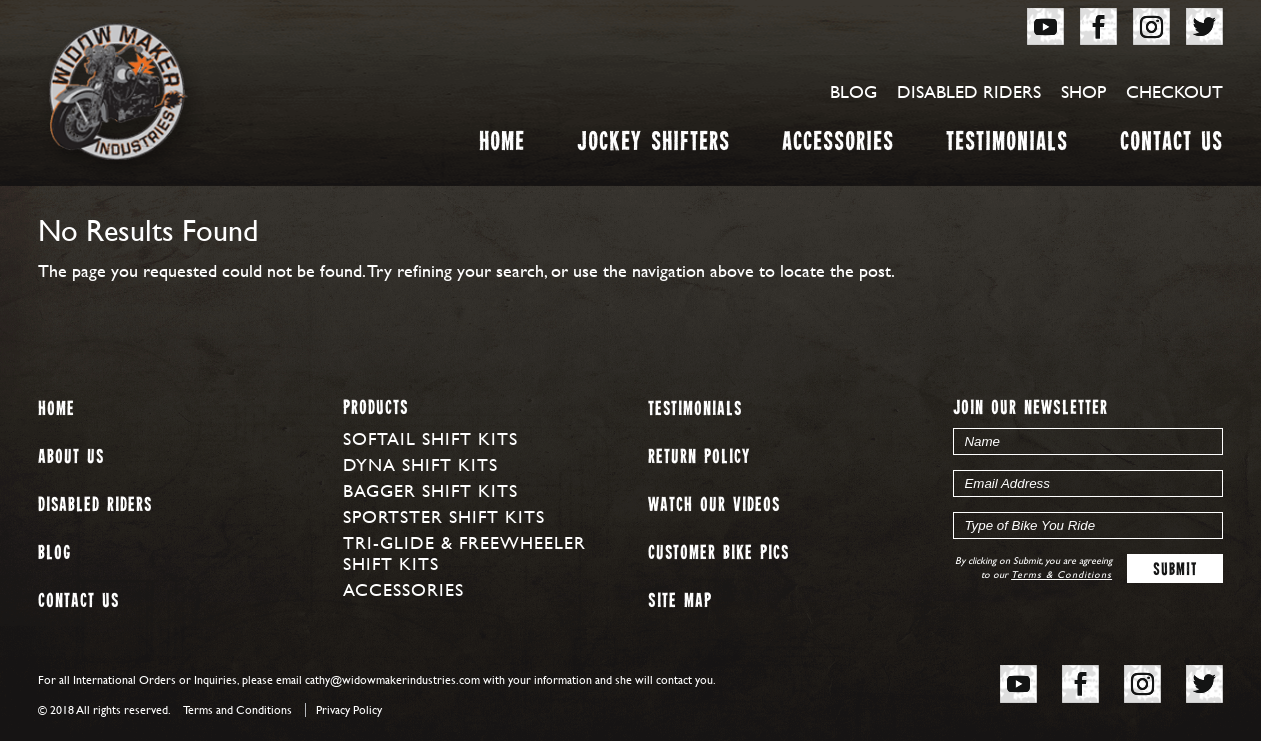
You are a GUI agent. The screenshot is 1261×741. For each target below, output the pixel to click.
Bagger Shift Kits (430, 490)
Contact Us (1171, 145)
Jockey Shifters (653, 145)
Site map (680, 601)
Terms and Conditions (237, 710)
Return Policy (699, 457)
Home (502, 145)
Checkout (1174, 91)
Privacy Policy (349, 710)
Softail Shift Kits (430, 438)
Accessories (838, 145)
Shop (1083, 91)
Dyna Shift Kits (420, 464)
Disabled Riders (969, 91)
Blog (853, 91)
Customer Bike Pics (718, 553)
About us (71, 457)
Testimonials (1007, 145)
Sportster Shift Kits (444, 516)
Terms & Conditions (1061, 574)
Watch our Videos (714, 505)
